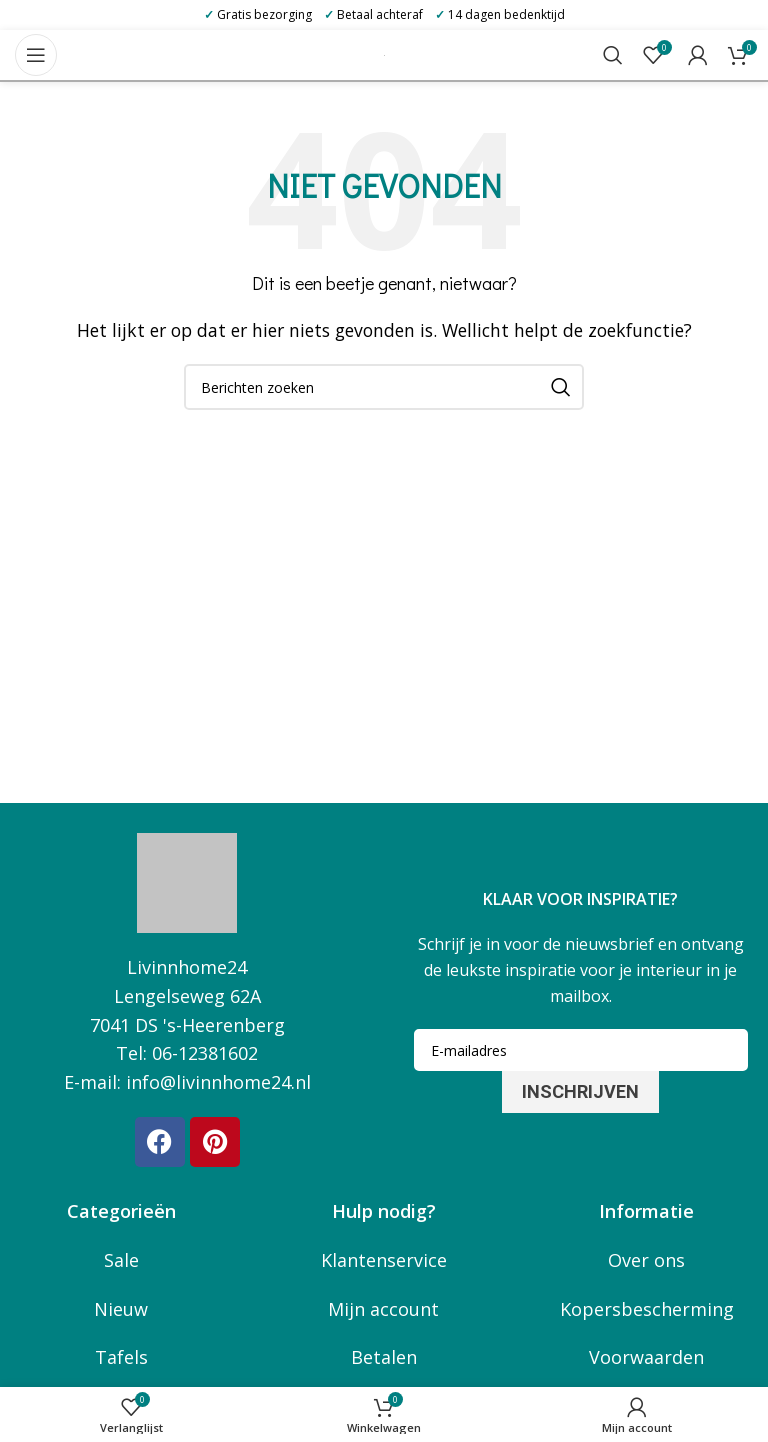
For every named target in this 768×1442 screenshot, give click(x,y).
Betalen (384, 1357)
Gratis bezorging (258, 14)
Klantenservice (384, 1260)
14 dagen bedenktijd (500, 14)
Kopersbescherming (647, 1309)
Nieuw (121, 1309)
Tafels (121, 1357)
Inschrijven (580, 1091)
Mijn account (383, 1309)
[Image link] (187, 881)
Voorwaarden (646, 1357)
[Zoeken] (613, 55)
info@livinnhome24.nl (218, 1082)
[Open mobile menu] (36, 55)
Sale (121, 1260)
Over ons (646, 1260)
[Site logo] (384, 54)
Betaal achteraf (373, 14)
